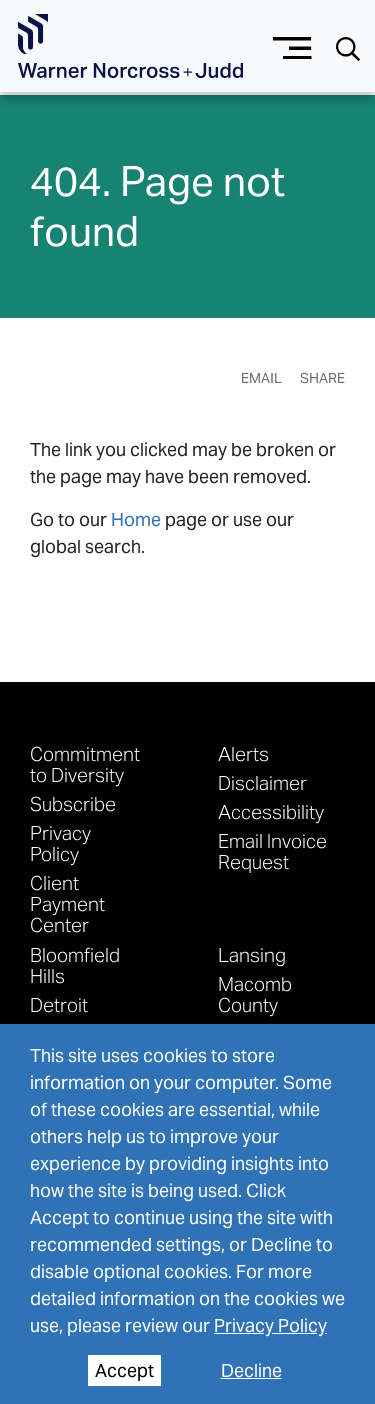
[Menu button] (292, 45)
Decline (251, 1370)
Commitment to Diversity (85, 764)
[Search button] (348, 47)
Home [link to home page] (136, 519)
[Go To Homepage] (130, 46)
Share (322, 378)
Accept (124, 1370)
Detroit (59, 1004)
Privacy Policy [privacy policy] (270, 1325)
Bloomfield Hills (75, 965)
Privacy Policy (60, 843)
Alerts (243, 753)
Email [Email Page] (261, 378)
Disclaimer (262, 782)
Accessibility (271, 811)
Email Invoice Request (272, 851)
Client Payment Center (67, 903)
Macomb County (255, 994)
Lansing (252, 954)
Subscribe (73, 803)
